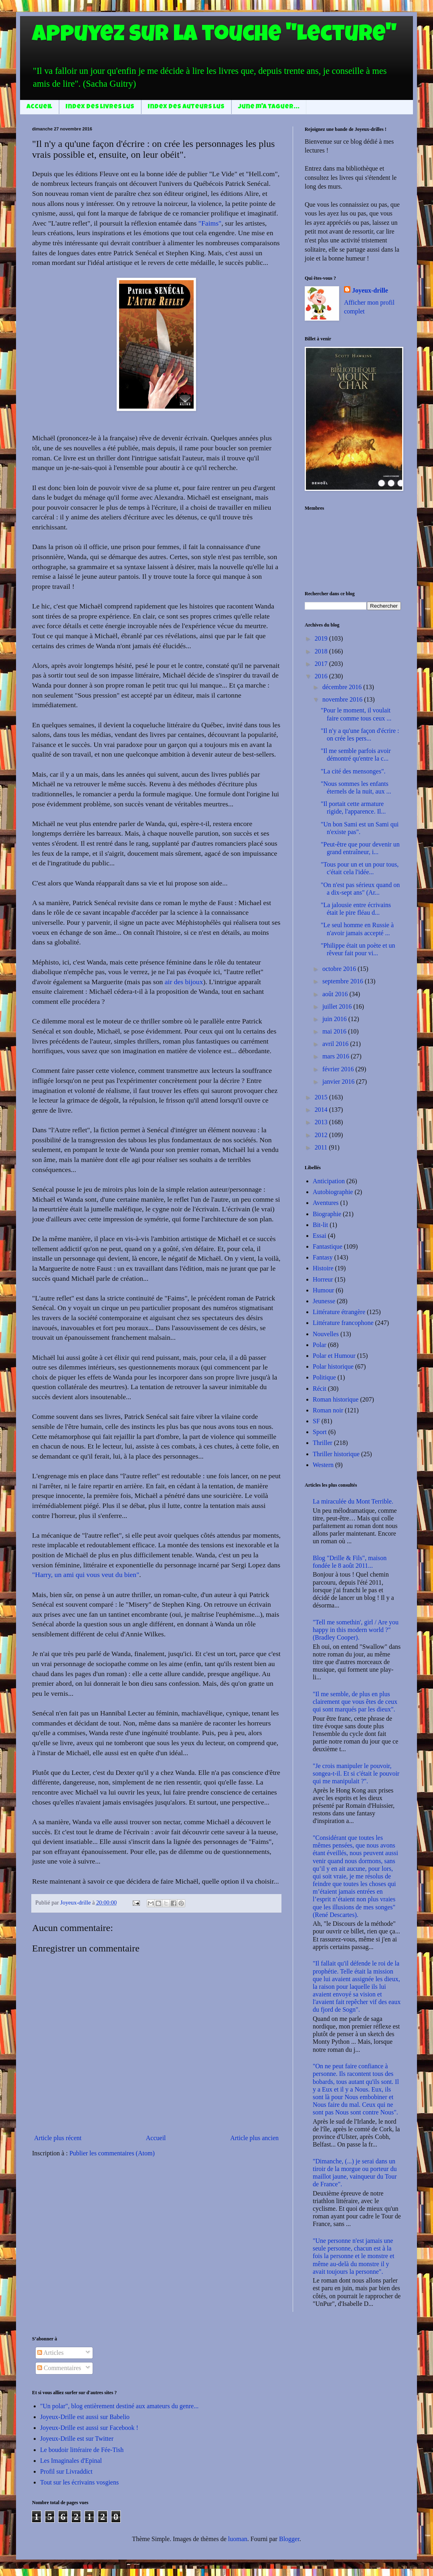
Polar (319, 1344)
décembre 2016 (342, 687)
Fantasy (323, 1257)
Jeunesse (324, 1301)
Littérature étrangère (339, 1311)
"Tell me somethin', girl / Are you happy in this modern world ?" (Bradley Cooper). (356, 1630)
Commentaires (59, 2367)
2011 (322, 1147)
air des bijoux (184, 982)
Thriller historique (336, 1454)
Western (323, 1464)
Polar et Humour (334, 1355)
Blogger (289, 2538)
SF (316, 1421)
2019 (322, 638)
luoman (237, 2538)
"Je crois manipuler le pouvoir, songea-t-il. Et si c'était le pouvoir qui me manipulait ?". (356, 1773)
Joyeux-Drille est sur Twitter (76, 2438)
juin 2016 (335, 1018)
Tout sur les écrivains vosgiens (79, 2482)
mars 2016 (336, 1056)
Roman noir (328, 1410)
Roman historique (335, 1399)
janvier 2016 (339, 1081)
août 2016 (336, 994)
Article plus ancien (254, 2137)
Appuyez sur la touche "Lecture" (214, 36)
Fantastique (327, 1246)
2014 (322, 1109)
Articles (50, 2352)
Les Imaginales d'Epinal (71, 2460)
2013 (322, 1122)
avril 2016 (336, 1043)
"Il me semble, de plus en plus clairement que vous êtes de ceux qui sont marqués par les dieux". (355, 1702)
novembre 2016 (343, 699)
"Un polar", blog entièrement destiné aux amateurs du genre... (119, 2406)
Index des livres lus (100, 107)
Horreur (323, 1279)
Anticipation (329, 1181)
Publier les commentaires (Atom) (112, 2153)
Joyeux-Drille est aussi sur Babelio (84, 2416)
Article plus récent (57, 2137)
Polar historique (333, 1366)
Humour (323, 1290)
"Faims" (209, 223)
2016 (322, 676)
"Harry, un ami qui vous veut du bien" (85, 1575)
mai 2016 (335, 1031)
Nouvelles (326, 1334)
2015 (322, 1097)
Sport (320, 1431)
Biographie (327, 1214)
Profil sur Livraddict (66, 2471)
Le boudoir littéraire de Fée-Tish (81, 2449)
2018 (322, 651)
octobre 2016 (340, 968)
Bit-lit (320, 1224)
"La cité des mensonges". (353, 771)
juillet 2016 (337, 1006)
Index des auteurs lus (186, 107)
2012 (322, 1134)
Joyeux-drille (370, 290)
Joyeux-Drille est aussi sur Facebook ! (89, 2427)
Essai (319, 1235)
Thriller (322, 1442)
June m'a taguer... (268, 107)
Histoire (323, 1268)
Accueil (39, 107)
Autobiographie (333, 1191)
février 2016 (339, 1069)
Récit (319, 1388)
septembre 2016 (343, 981)
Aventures (326, 1202)
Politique (324, 1377)
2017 (322, 663)
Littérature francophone (343, 1322)
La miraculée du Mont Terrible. (353, 1501)
